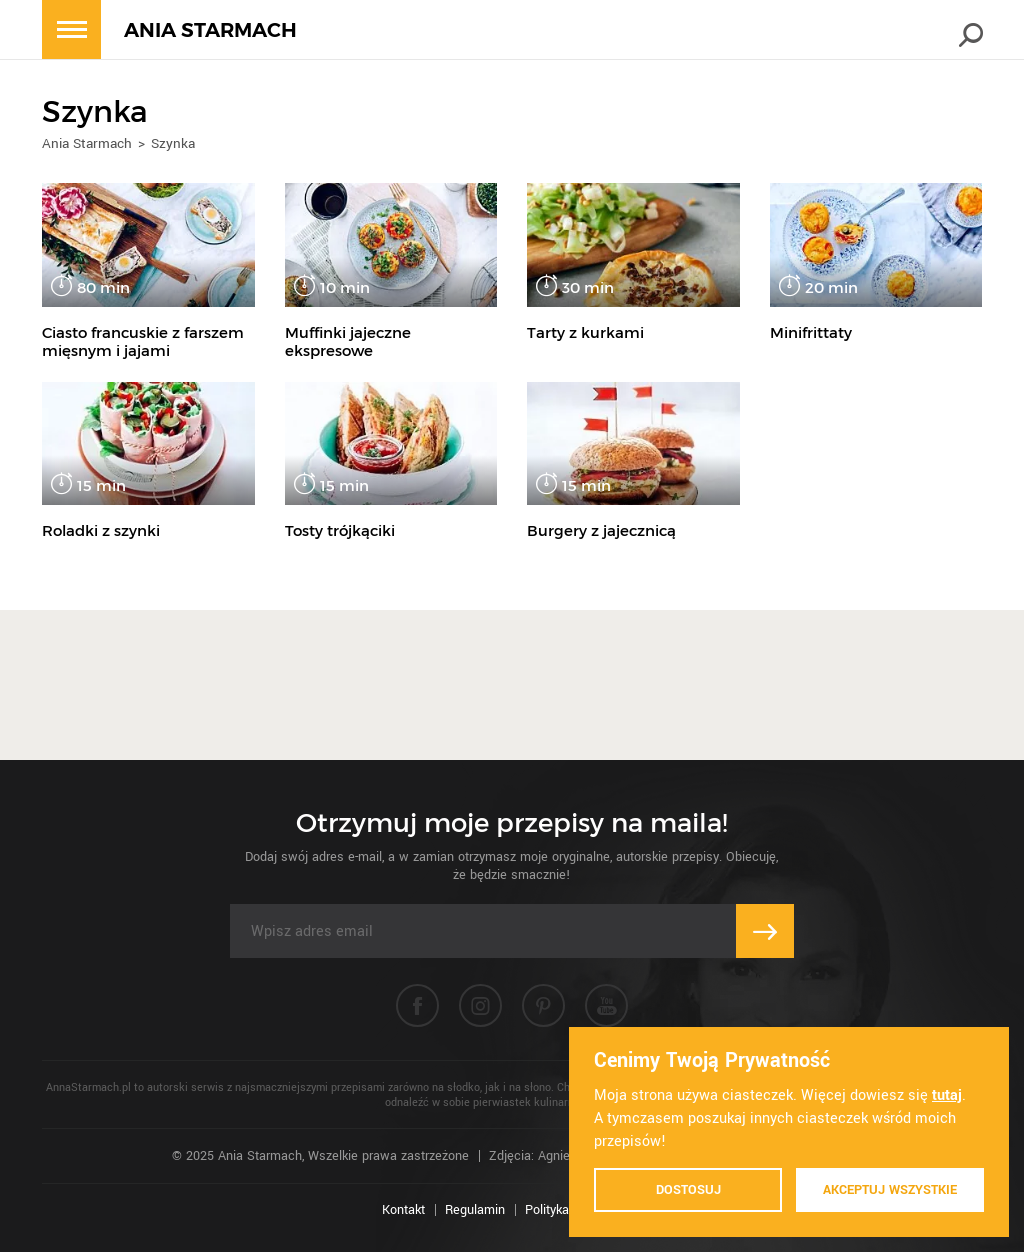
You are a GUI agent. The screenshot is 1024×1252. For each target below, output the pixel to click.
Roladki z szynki (101, 530)
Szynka (173, 143)
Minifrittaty (811, 332)
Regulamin (475, 1210)
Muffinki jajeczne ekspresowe (348, 341)
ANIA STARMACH (210, 30)
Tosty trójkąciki (340, 530)
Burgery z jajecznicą (601, 530)
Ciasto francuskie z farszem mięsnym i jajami (143, 341)
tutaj (947, 1095)
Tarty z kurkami (585, 332)
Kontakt (403, 1210)
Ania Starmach (87, 143)
